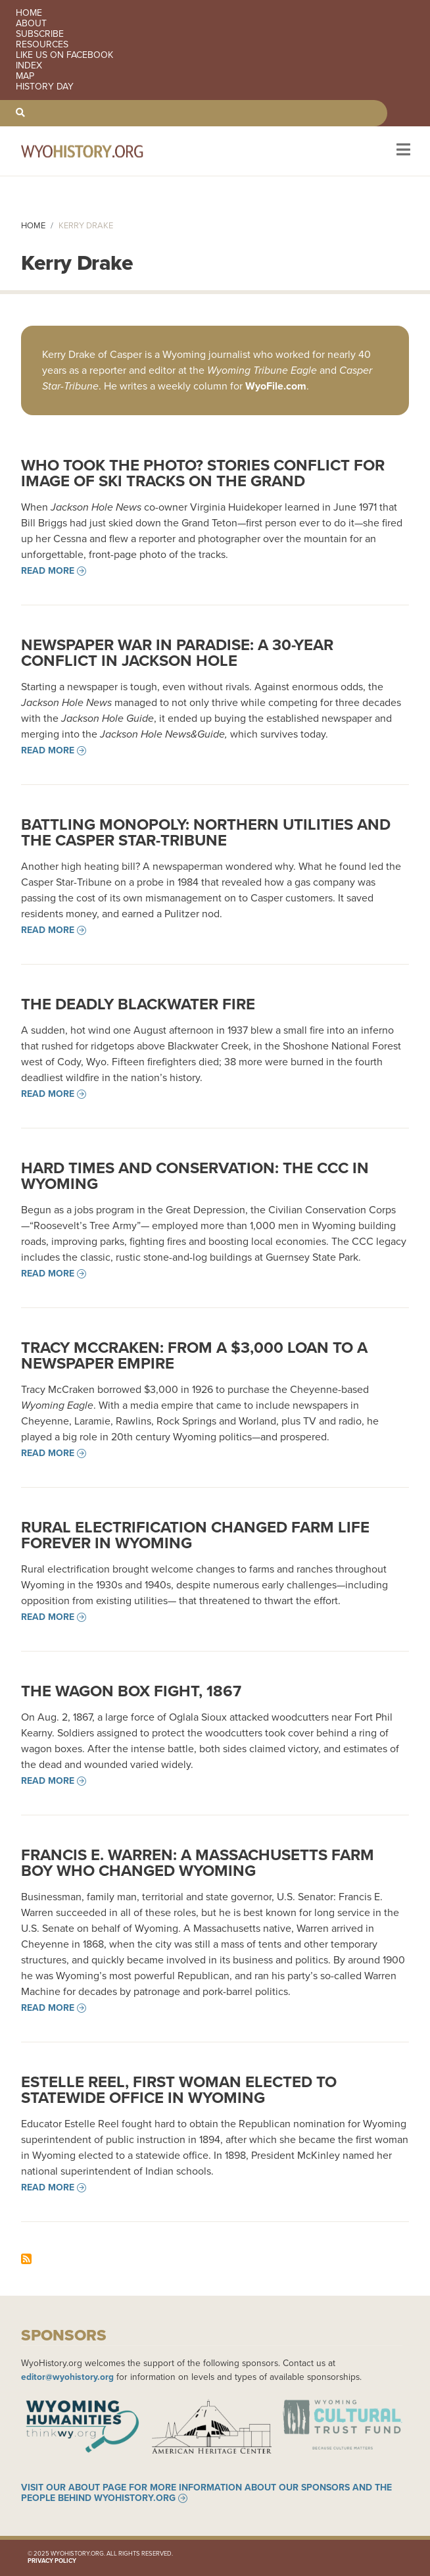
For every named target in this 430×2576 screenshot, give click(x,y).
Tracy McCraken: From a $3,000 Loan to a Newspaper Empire (194, 1355)
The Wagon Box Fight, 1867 (131, 1691)
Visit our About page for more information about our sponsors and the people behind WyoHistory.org (206, 2493)
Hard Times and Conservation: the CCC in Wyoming (195, 1176)
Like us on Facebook (64, 55)
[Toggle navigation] (402, 151)
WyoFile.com (275, 385)
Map (25, 76)
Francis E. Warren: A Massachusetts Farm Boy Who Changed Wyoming (197, 1862)
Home (29, 13)
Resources (42, 44)
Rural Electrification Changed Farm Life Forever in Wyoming (195, 1535)
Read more (47, 571)
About (31, 23)
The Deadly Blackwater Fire (138, 1004)
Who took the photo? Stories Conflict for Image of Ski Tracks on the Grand (203, 473)
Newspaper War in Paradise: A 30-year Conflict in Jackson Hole (177, 652)
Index (29, 66)
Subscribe (40, 34)
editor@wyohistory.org (67, 2376)
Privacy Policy (52, 2560)
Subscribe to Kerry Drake (26, 2259)
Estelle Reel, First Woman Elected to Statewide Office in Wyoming (179, 2089)
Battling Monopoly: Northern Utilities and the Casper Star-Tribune (206, 832)
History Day (45, 87)
